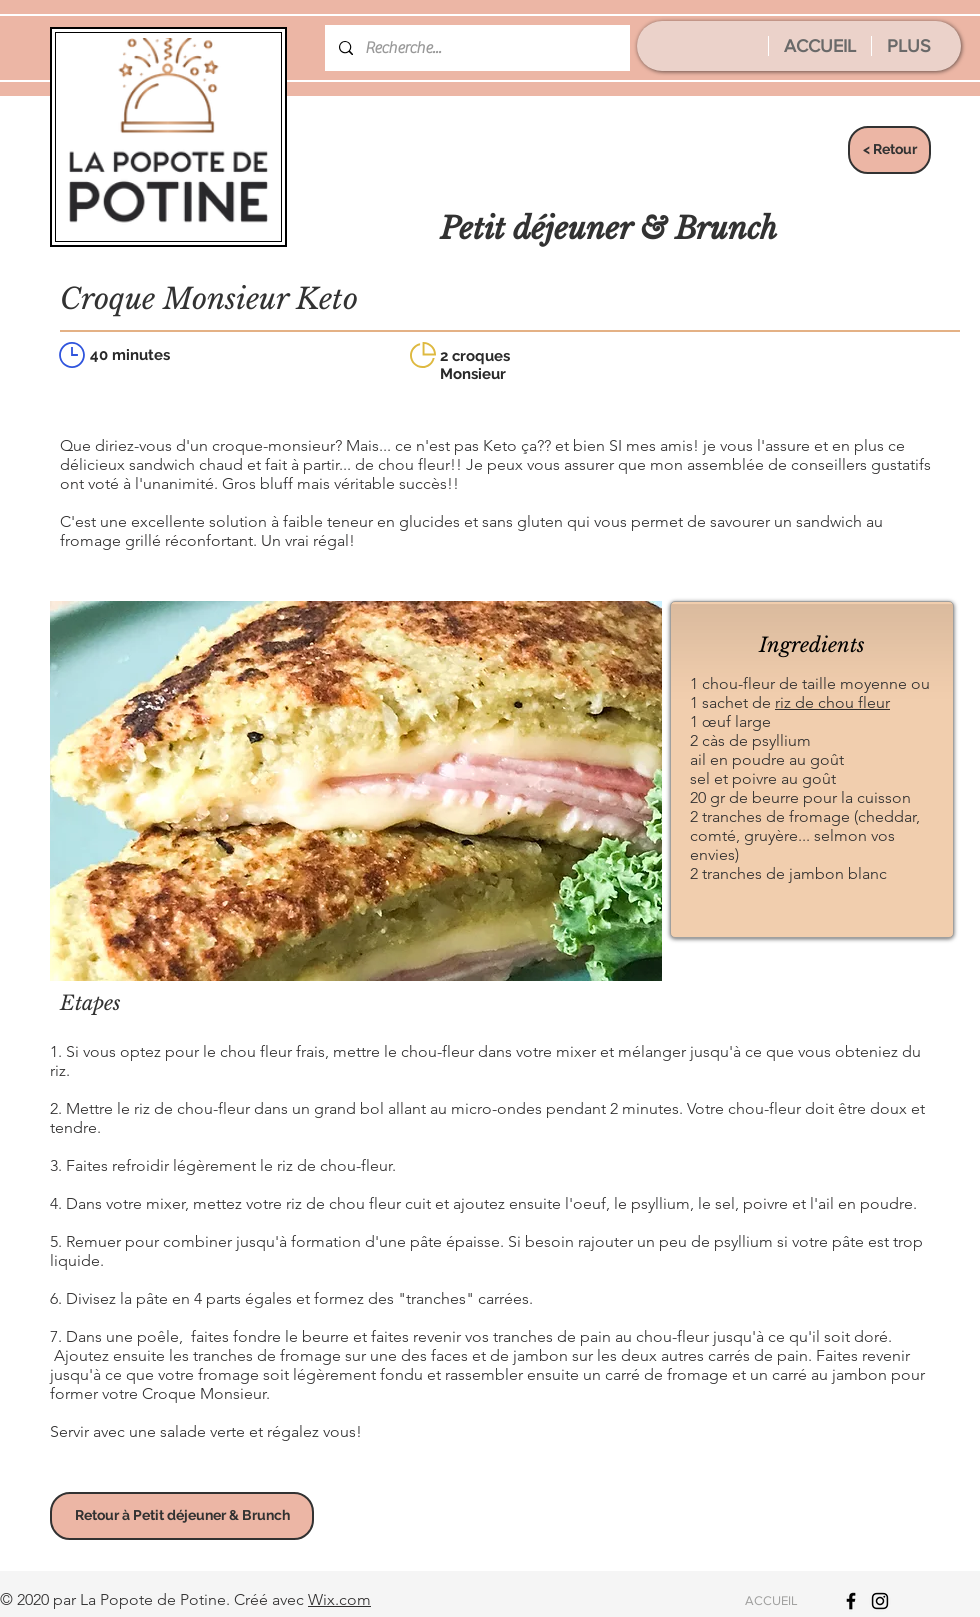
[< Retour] (889, 150)
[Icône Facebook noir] (851, 1601)
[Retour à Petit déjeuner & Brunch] (182, 1516)
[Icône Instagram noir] (880, 1601)
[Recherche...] (476, 48)
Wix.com (339, 1599)
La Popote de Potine (153, 1599)
